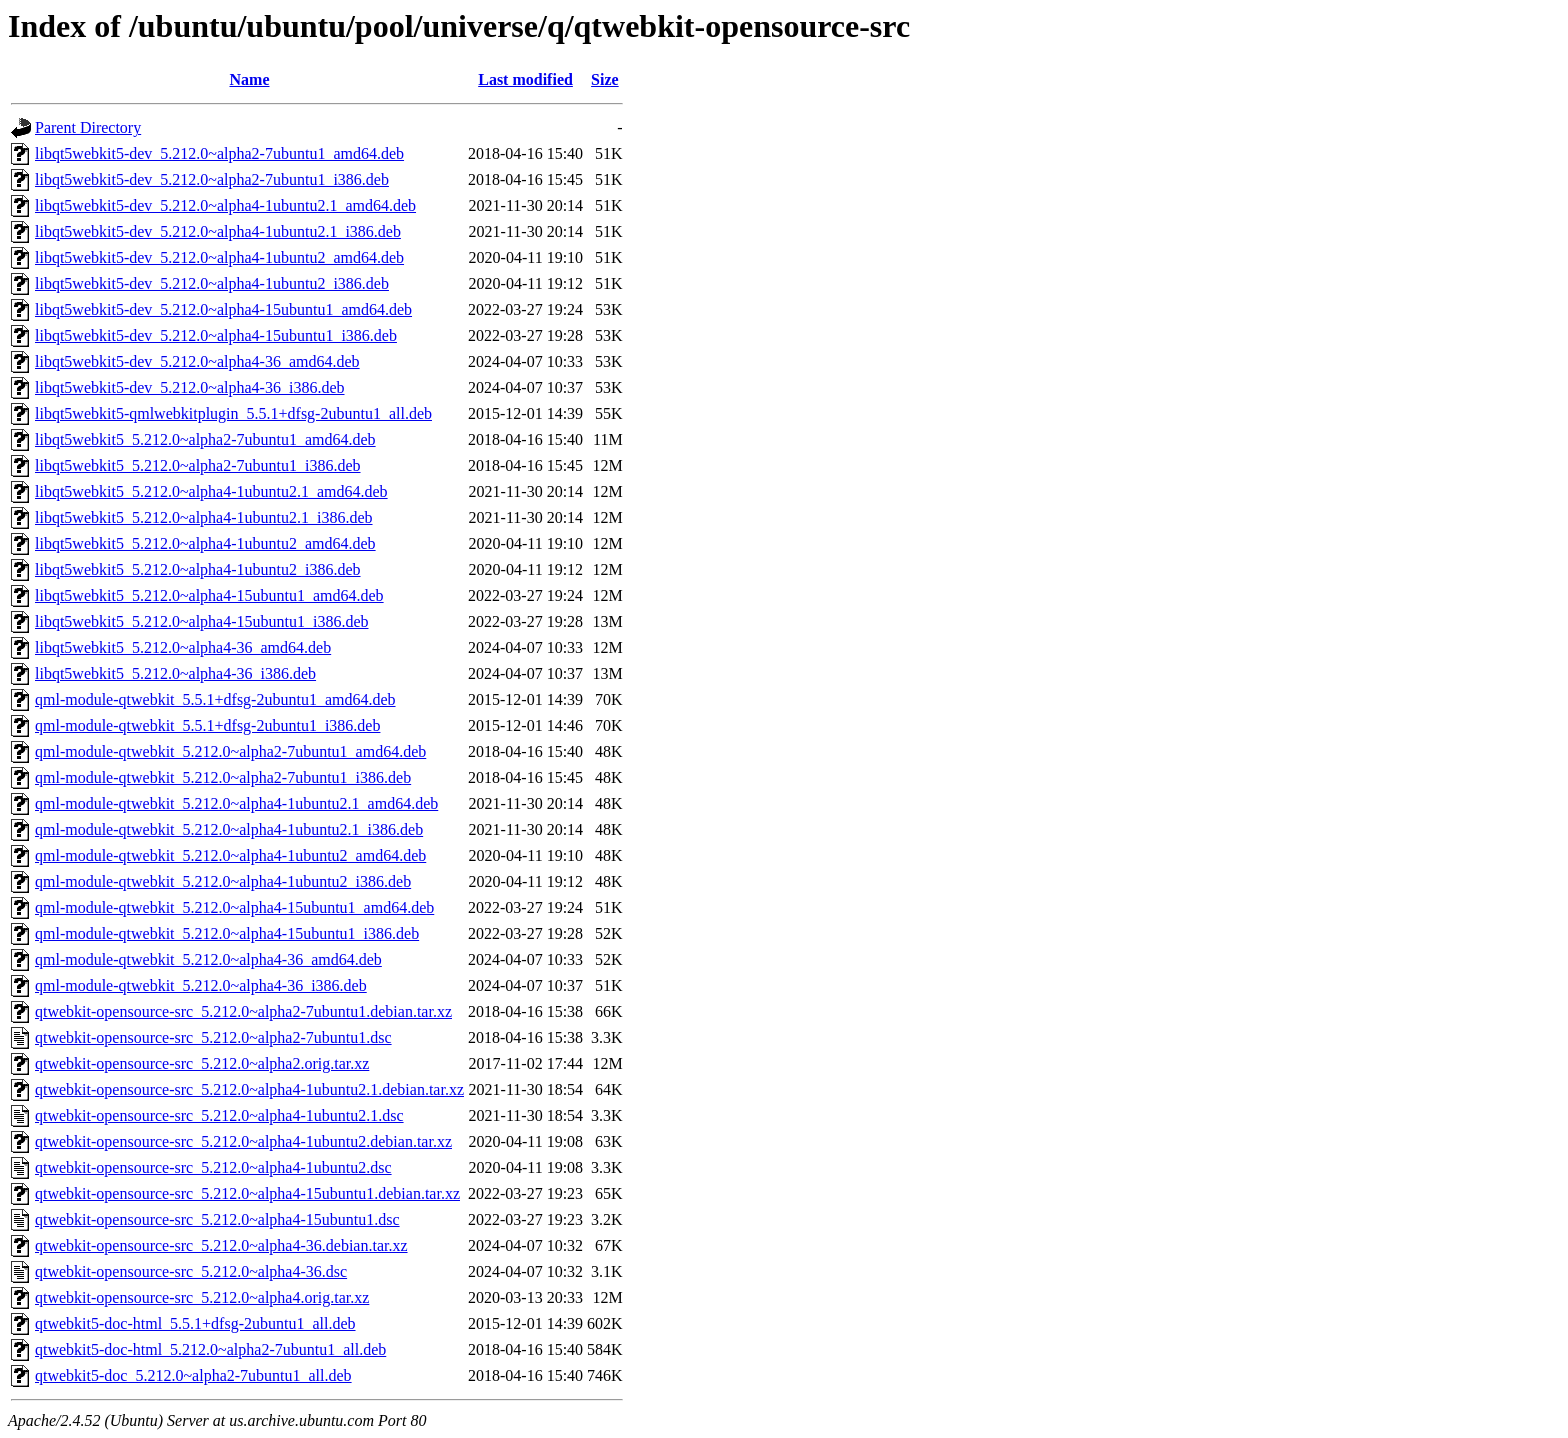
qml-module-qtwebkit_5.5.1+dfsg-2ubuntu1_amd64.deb (215, 699)
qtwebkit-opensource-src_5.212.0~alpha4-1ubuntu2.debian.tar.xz (243, 1141)
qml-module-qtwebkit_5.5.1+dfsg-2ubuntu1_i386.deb (207, 725)
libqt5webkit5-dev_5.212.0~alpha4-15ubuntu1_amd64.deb (223, 309)
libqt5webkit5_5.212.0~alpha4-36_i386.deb (175, 673)
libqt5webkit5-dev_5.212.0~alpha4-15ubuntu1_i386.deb (216, 335)
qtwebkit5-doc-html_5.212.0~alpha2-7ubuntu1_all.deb (210, 1349)
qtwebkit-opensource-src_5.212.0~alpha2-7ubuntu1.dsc (213, 1037)
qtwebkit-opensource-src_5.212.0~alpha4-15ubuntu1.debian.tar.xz (247, 1193)
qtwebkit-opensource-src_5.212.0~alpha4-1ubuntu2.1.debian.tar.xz (249, 1089)
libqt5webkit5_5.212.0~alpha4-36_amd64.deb (183, 647)
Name (250, 79)
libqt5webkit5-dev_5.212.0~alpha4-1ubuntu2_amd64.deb (219, 257)
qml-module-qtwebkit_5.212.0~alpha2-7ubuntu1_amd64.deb (230, 751)
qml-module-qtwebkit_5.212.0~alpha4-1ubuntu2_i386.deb (223, 881)
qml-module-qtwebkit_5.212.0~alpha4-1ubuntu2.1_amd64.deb (236, 803)
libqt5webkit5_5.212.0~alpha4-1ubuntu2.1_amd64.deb (211, 491)
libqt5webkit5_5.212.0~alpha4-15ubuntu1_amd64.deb (209, 595)
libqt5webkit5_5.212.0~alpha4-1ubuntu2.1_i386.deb (204, 517)
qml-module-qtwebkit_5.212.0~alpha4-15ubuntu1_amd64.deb (234, 907)
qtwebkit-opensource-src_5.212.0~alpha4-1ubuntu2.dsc (213, 1167)
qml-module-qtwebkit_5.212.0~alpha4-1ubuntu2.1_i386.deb (229, 829)
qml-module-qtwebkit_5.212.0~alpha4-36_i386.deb (201, 985)
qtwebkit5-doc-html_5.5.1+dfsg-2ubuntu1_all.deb (195, 1323)
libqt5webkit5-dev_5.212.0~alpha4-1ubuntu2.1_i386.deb (218, 231)
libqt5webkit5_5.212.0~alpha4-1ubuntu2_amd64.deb (205, 543)
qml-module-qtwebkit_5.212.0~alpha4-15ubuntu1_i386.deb (227, 933)
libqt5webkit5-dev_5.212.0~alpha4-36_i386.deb (190, 387)
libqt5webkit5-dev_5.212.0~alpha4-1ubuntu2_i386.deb (212, 283)
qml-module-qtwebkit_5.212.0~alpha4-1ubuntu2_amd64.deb (230, 855)
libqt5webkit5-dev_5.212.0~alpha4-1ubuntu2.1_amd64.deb (225, 205)
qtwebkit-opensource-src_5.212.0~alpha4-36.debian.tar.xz (221, 1245)
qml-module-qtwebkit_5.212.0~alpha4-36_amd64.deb (208, 959)
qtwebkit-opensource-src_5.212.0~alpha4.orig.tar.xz (202, 1297)
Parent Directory (88, 127)
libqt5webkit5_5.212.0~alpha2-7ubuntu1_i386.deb (198, 465)
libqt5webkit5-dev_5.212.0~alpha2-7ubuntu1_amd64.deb (219, 153)
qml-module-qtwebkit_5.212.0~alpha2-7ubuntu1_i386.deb (223, 777)
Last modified (525, 79)
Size (605, 79)
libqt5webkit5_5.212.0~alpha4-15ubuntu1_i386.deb (202, 621)
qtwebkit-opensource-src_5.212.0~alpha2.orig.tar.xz (202, 1063)
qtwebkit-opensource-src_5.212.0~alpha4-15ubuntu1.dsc (217, 1219)
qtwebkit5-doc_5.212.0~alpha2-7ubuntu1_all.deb (193, 1375)
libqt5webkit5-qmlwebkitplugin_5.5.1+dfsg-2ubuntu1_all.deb (233, 413)
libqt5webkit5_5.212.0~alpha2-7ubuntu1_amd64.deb (205, 439)
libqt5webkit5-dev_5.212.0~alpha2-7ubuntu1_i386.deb (212, 179)
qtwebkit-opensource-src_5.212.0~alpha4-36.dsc (191, 1271)
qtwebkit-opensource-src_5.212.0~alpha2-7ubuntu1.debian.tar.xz (243, 1011)
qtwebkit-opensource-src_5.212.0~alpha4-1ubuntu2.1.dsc (219, 1115)
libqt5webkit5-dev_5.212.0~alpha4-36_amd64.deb (197, 361)
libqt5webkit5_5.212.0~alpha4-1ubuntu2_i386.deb (198, 569)
